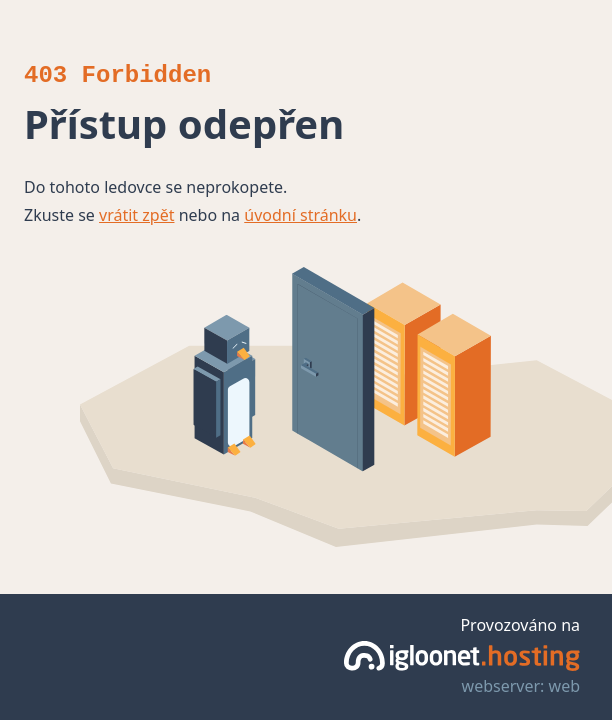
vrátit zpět (136, 215)
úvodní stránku (300, 215)
